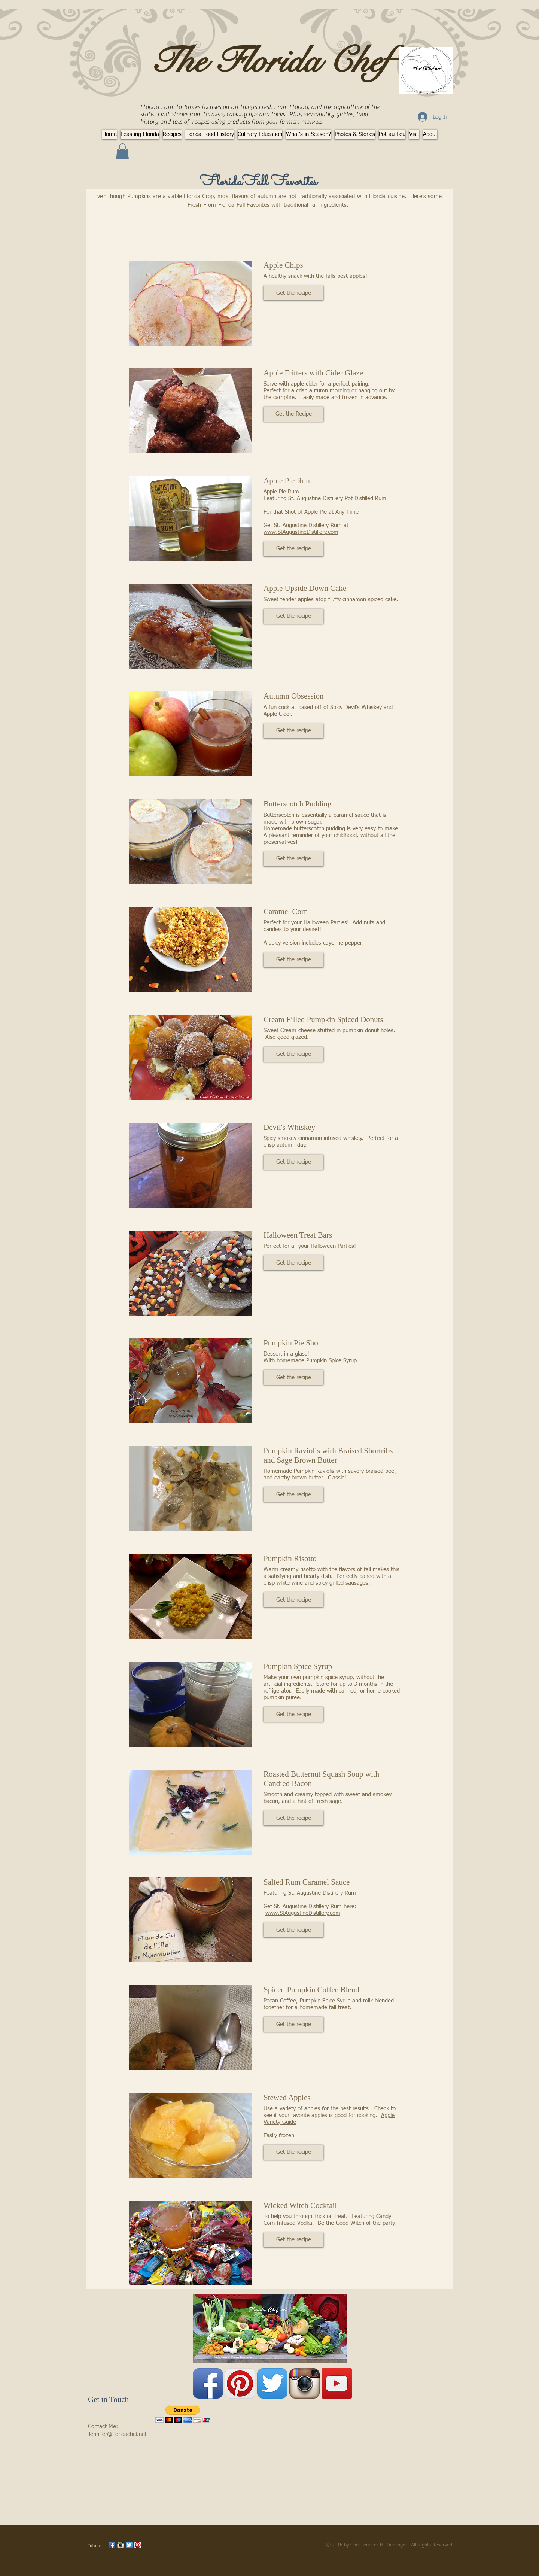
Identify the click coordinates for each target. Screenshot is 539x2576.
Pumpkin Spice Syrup (331, 1360)
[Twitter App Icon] (272, 2383)
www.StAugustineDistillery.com (301, 532)
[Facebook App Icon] (208, 2383)
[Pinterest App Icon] (240, 2383)
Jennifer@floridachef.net (117, 2434)
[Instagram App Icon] (304, 2383)
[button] (122, 151)
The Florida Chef (270, 61)
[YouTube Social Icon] (337, 2383)
